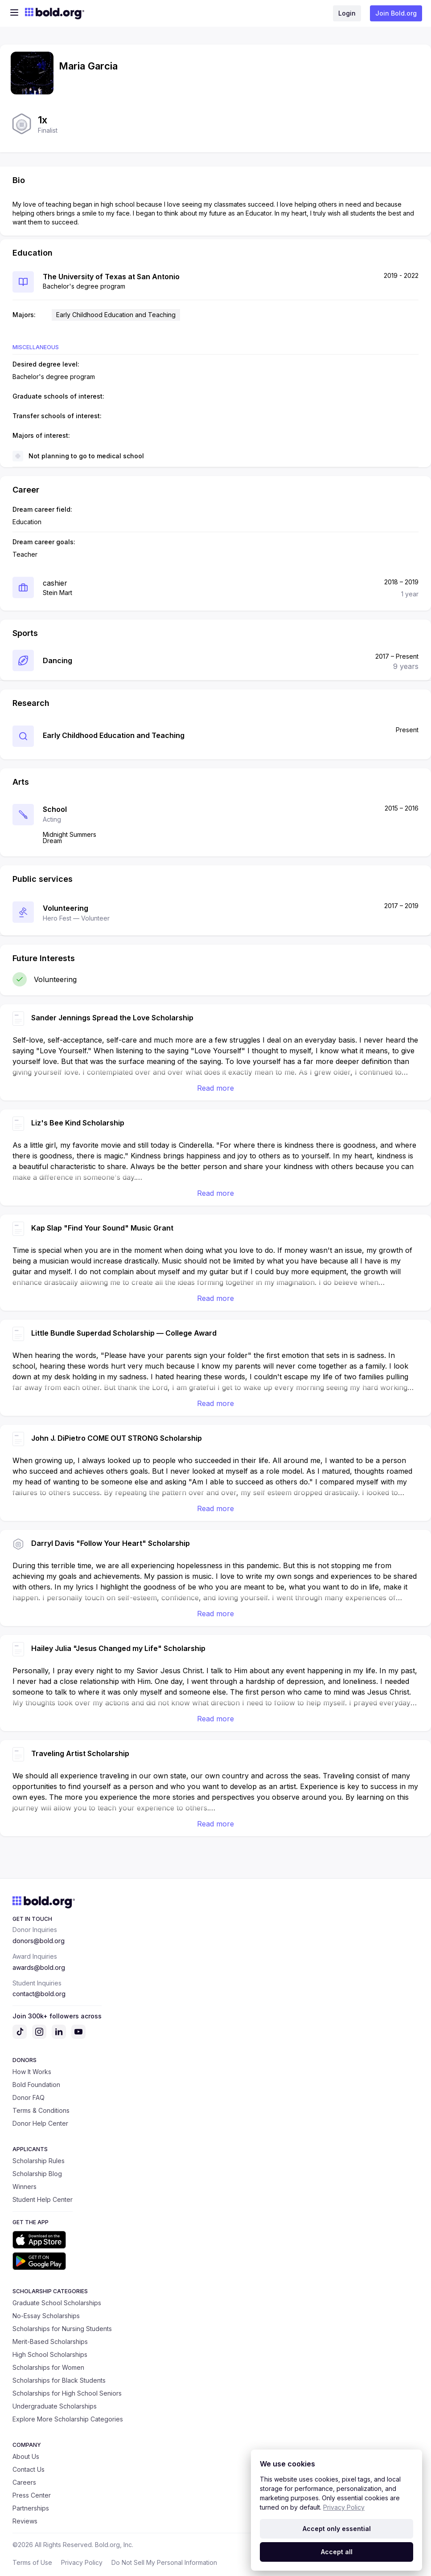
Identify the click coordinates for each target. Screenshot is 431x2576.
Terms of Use (32, 2562)
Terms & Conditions (41, 2110)
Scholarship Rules (38, 2160)
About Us (25, 2456)
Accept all (337, 2552)
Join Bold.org (396, 13)
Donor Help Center (40, 2123)
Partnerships (30, 2508)
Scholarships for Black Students (59, 2380)
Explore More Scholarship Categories (67, 2419)
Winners (24, 2186)
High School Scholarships (49, 2354)
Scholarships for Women (48, 2367)
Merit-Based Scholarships (50, 2341)
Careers (24, 2482)
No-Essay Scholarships (46, 2315)
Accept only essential (337, 2528)
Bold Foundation (36, 2084)
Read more (215, 1088)
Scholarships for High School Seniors (67, 2393)
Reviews (24, 2521)
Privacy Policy (82, 2562)
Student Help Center (42, 2199)
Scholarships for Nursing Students (62, 2328)
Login (347, 13)
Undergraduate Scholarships (54, 2406)
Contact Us (28, 2469)
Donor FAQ (28, 2097)
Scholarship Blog (37, 2173)
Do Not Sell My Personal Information (164, 2562)
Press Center (31, 2495)
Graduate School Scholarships (56, 2303)
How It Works (31, 2071)
